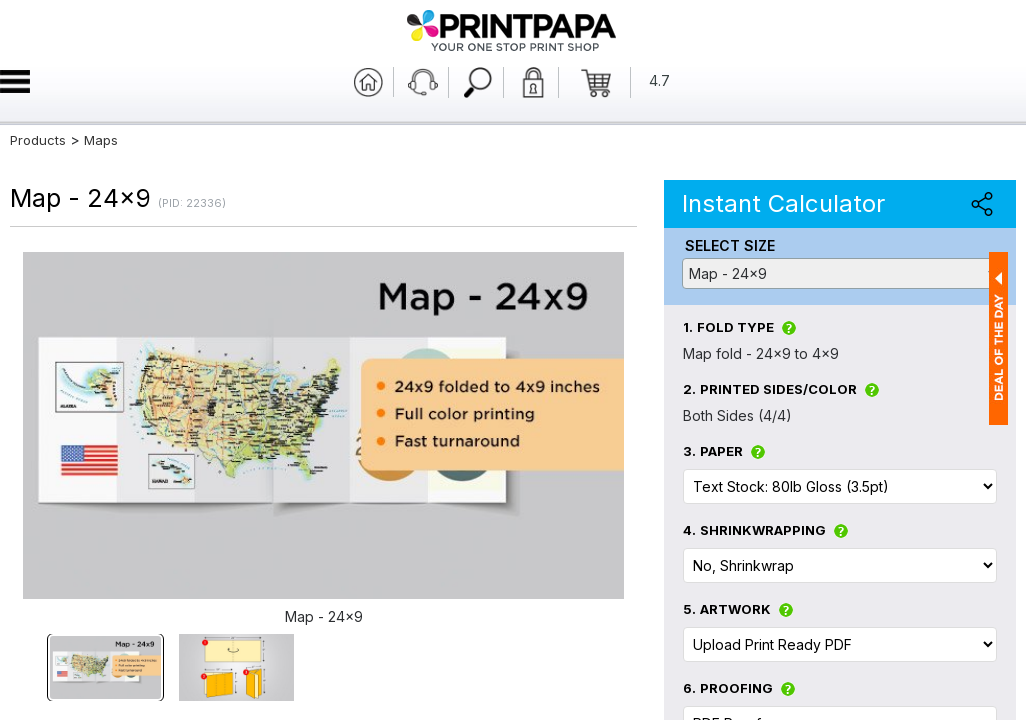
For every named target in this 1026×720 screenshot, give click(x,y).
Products (38, 140)
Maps (101, 140)
